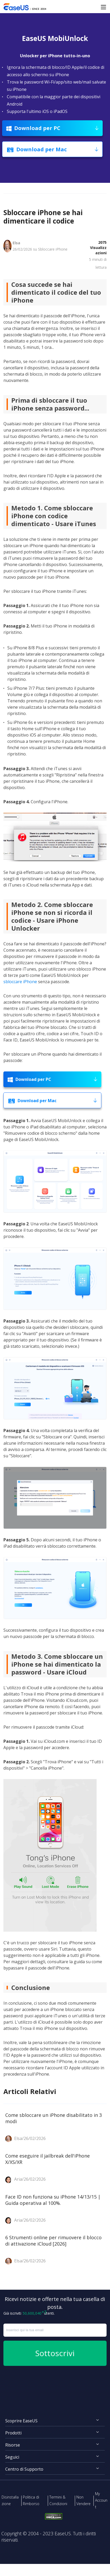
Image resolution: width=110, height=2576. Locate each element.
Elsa (16, 242)
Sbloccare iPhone (52, 249)
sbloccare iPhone (20, 981)
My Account (101, 2500)
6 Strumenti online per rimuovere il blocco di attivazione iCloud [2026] (53, 2240)
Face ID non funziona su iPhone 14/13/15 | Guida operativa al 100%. (53, 2200)
